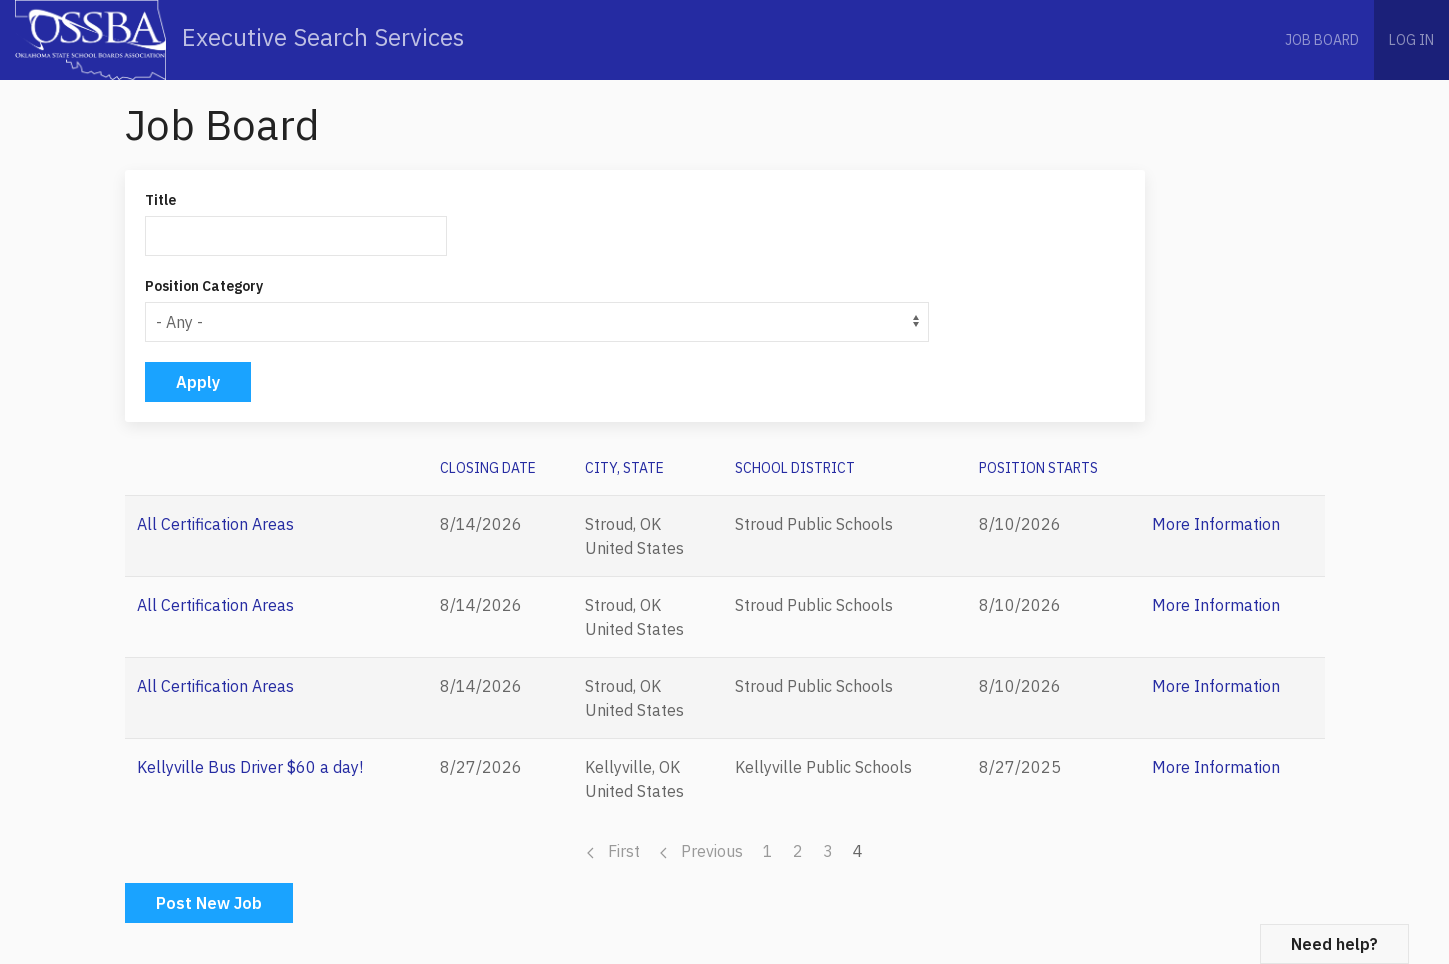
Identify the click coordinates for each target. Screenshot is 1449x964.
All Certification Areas (215, 524)
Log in (1411, 40)
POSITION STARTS (1038, 468)
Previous (701, 851)
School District (795, 468)
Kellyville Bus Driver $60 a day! (250, 767)
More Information (1216, 524)
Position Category (204, 286)
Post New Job (209, 903)
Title (160, 200)
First (613, 851)
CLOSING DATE (488, 468)
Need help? (1334, 944)
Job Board (1322, 40)
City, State (624, 468)
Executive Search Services (239, 40)
